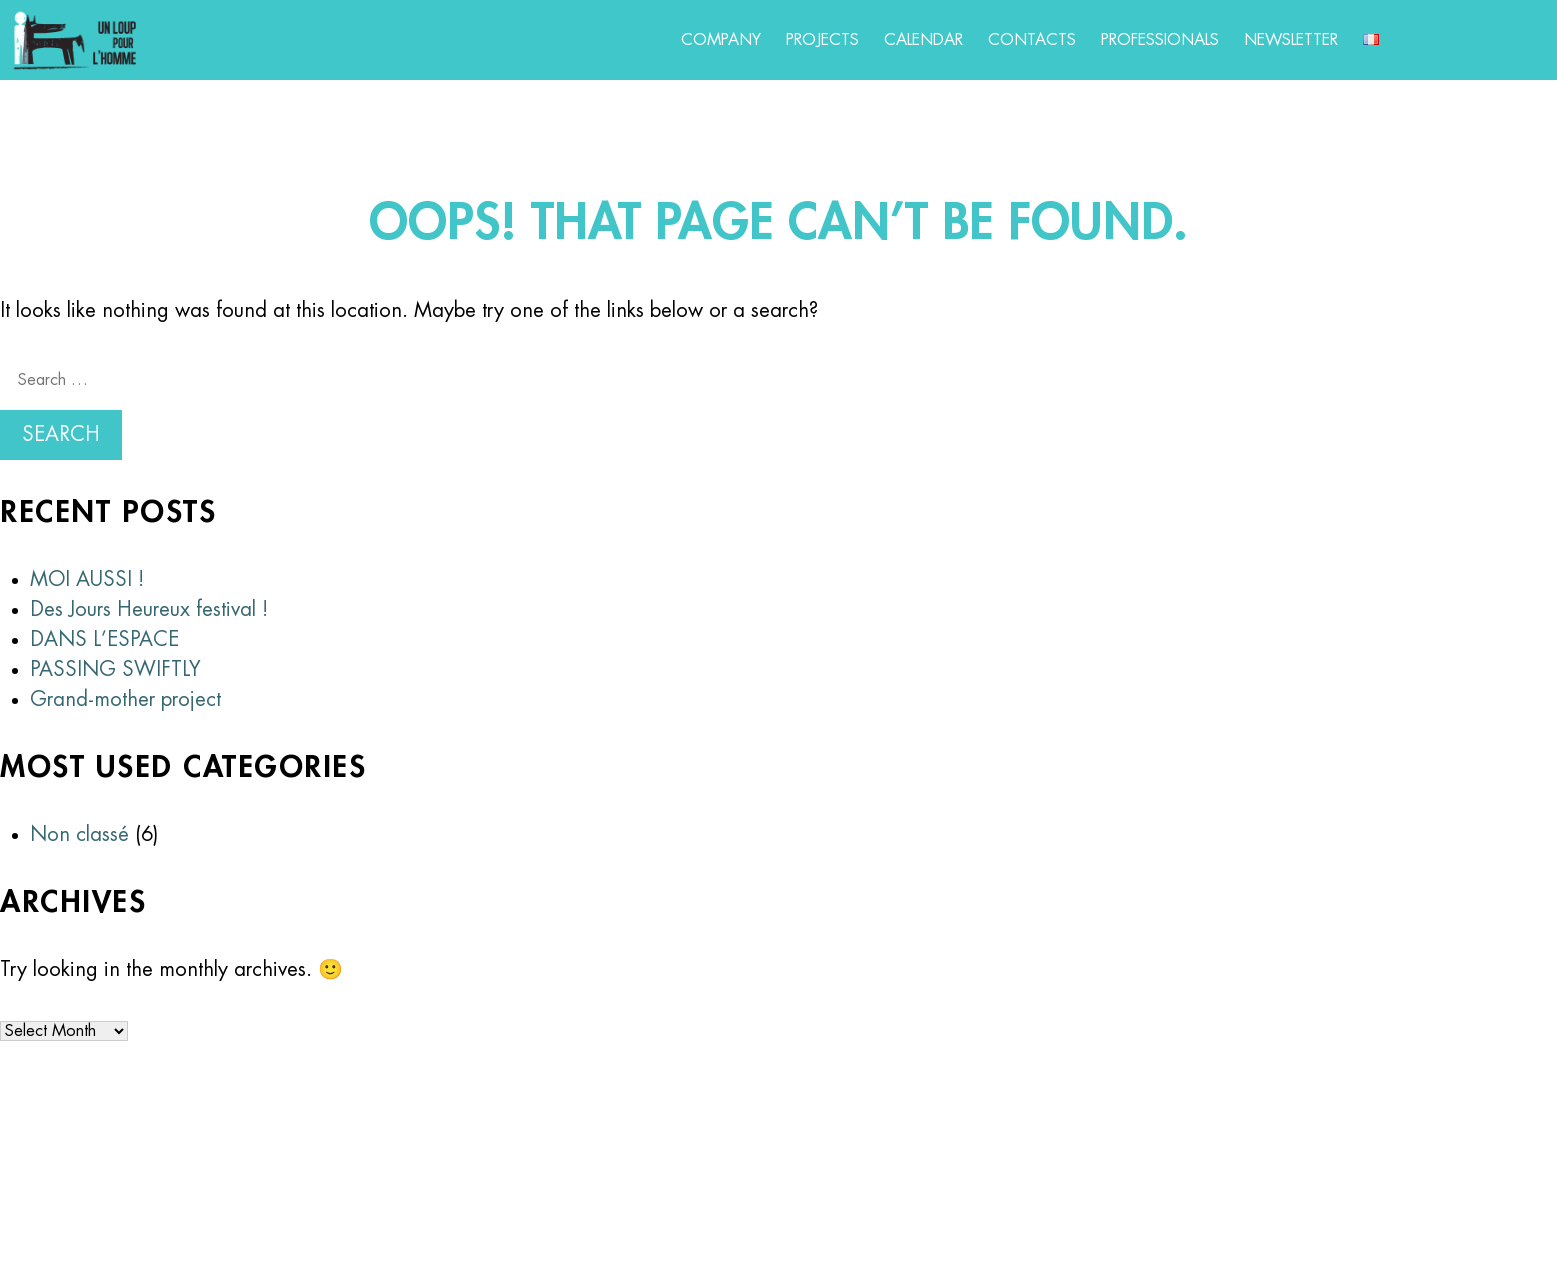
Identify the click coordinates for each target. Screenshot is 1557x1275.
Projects (822, 40)
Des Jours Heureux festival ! (149, 609)
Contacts (1032, 40)
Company (721, 40)
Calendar (923, 40)
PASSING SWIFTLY (115, 669)
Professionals (1160, 40)
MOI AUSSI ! (87, 579)
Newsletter (1291, 40)
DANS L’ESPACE (104, 639)
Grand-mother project (125, 699)
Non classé (79, 834)
